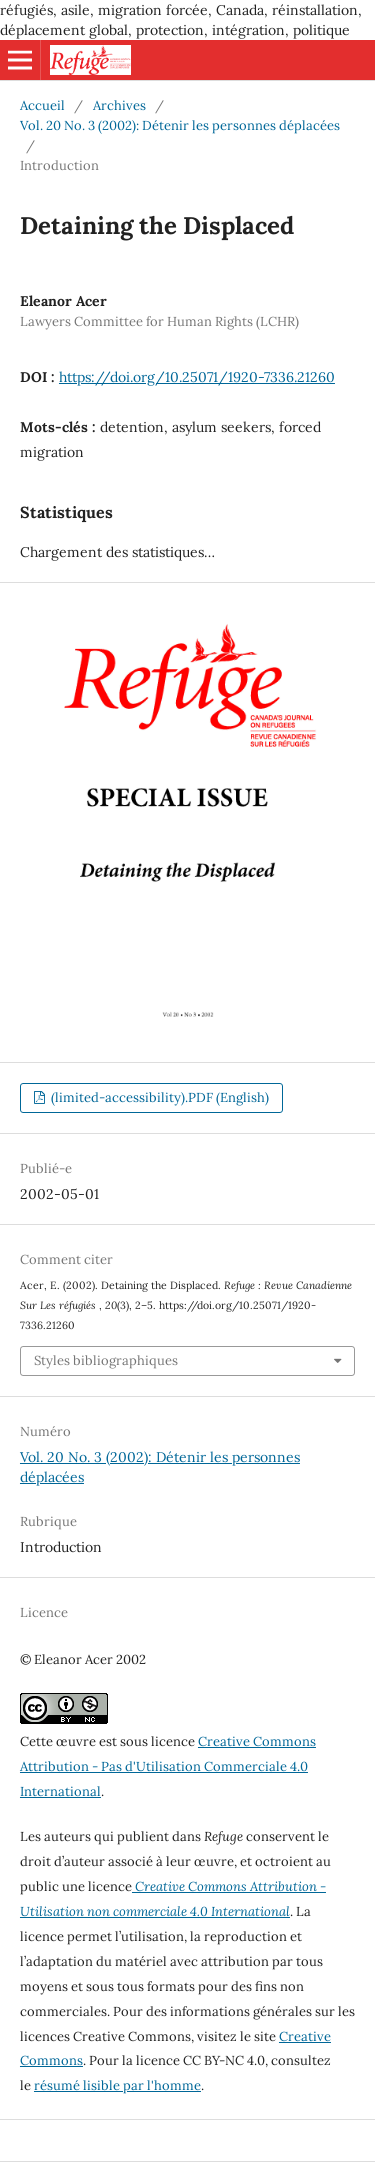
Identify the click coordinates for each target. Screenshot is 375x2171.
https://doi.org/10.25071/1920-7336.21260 (197, 377)
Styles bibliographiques (106, 1360)
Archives (119, 105)
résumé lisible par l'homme (117, 2085)
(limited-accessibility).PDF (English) (158, 1097)
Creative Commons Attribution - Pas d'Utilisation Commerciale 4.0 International (168, 1766)
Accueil (42, 105)
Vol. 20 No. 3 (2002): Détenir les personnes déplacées (180, 125)
